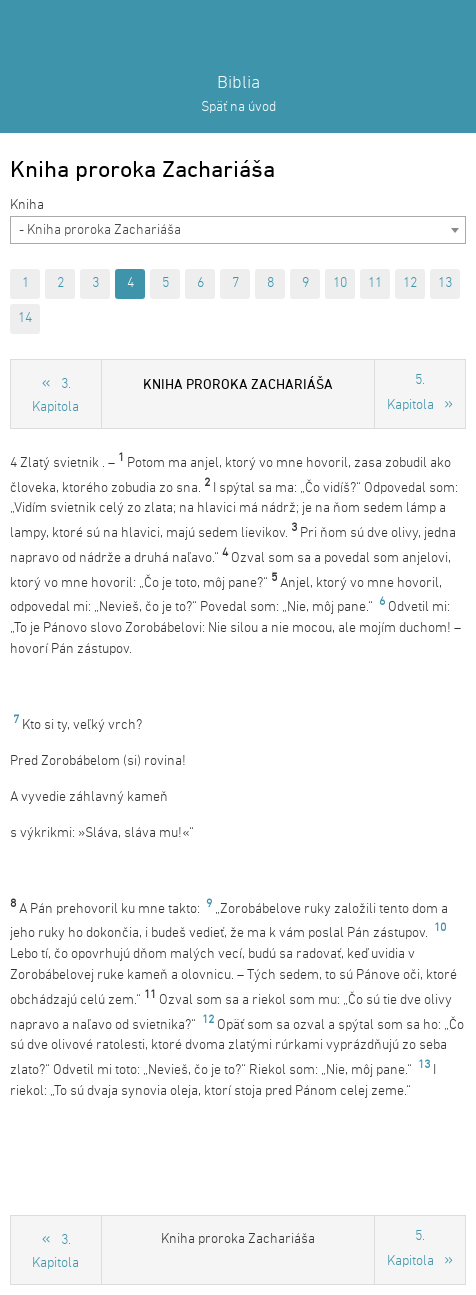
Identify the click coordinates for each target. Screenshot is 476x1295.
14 (25, 318)
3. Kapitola (55, 396)
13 (445, 283)
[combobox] (238, 230)
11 (375, 283)
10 (340, 283)
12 (410, 283)
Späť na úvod (238, 107)
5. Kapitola (410, 393)
